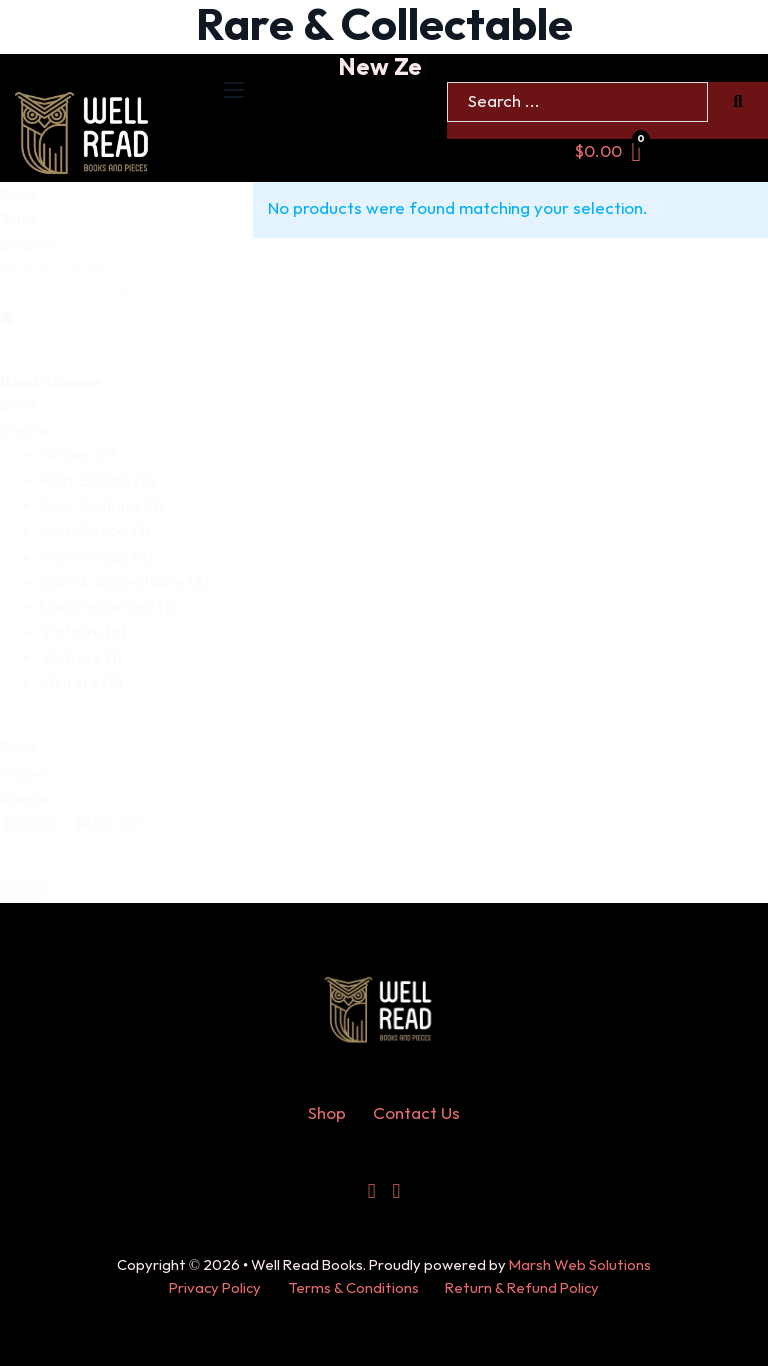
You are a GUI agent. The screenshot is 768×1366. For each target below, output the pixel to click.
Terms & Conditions (353, 1288)
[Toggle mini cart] (608, 152)
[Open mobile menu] (234, 90)
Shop (327, 1114)
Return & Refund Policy (522, 1288)
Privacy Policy (215, 1288)
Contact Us (416, 1114)
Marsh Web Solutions (580, 1265)
